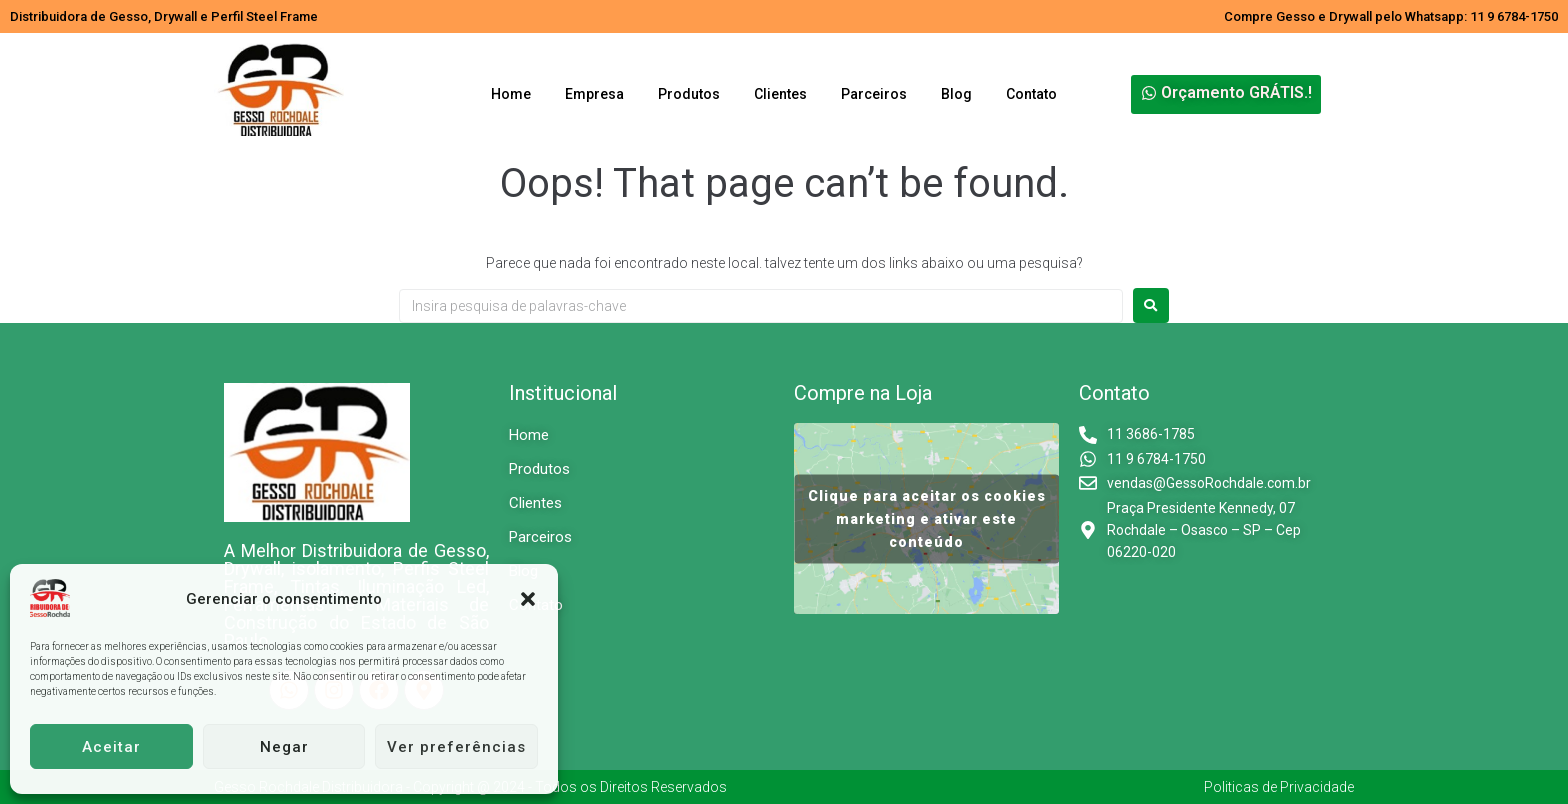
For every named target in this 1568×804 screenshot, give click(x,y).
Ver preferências (456, 747)
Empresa (594, 94)
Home (511, 94)
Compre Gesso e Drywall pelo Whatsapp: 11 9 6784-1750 (1391, 16)
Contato (1031, 94)
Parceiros (874, 94)
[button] (528, 599)
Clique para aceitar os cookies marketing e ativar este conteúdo (927, 518)
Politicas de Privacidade (1279, 787)
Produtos (689, 94)
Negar (284, 747)
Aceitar (111, 747)
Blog (956, 94)
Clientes (780, 94)
